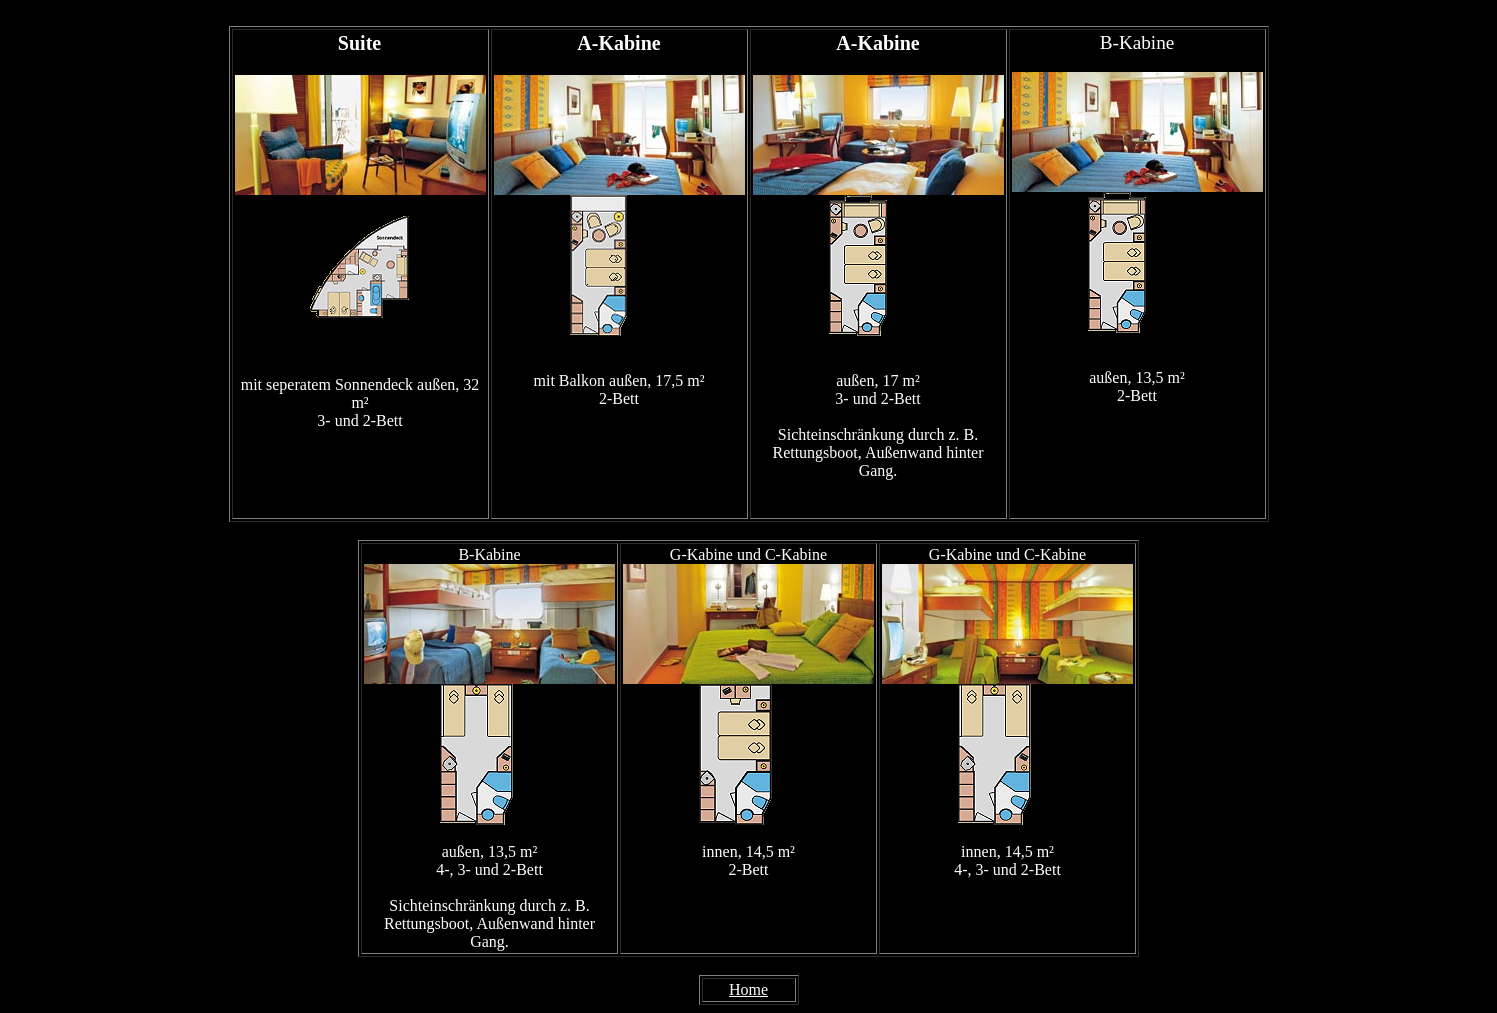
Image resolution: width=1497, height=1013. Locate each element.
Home (748, 989)
